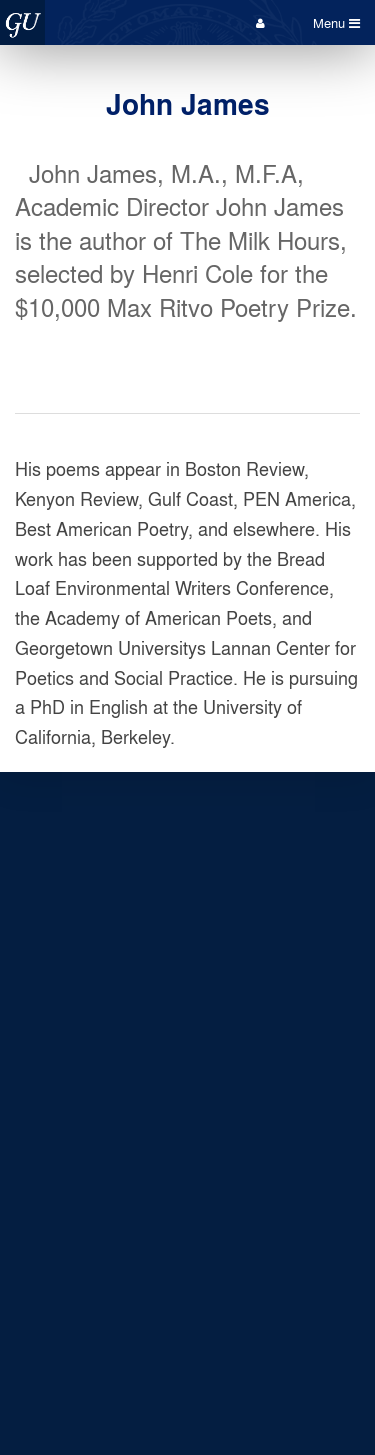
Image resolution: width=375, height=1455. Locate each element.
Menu (336, 22)
